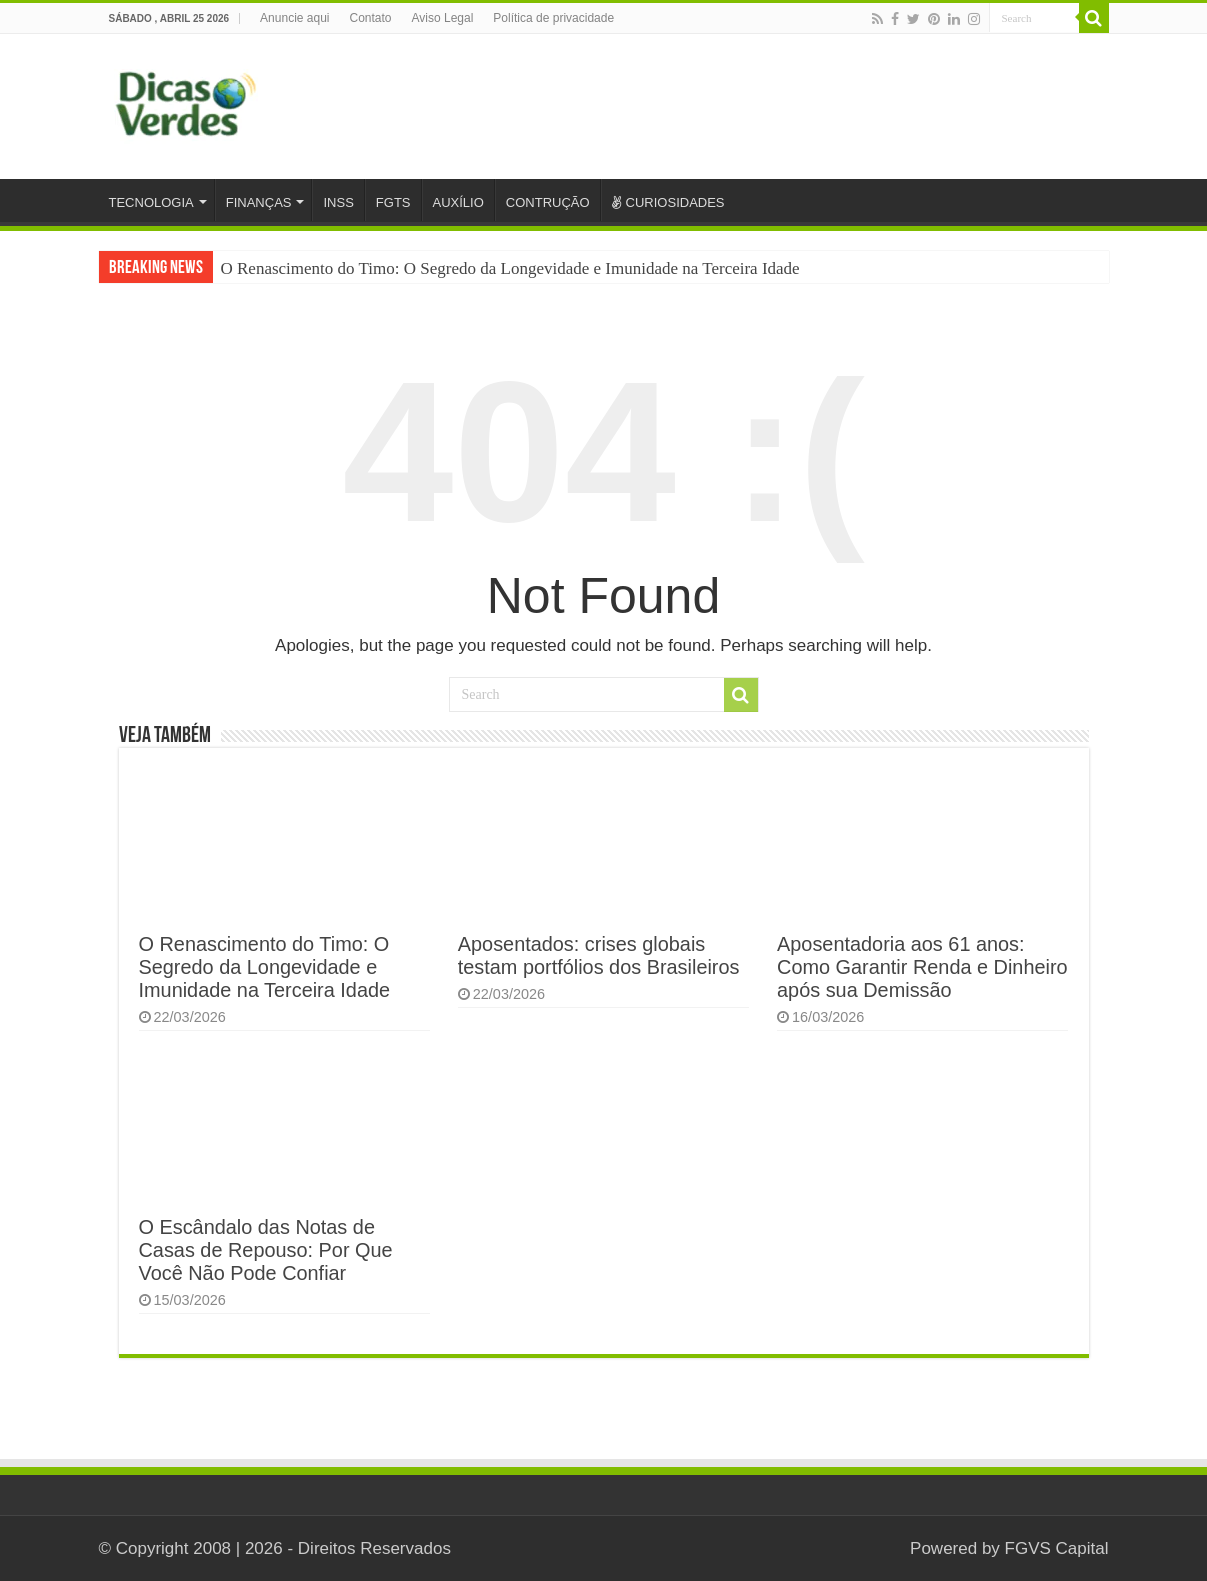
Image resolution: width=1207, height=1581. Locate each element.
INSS (338, 202)
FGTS (393, 202)
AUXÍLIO (458, 202)
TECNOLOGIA (151, 202)
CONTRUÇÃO (548, 202)
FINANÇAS (259, 202)
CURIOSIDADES (668, 202)
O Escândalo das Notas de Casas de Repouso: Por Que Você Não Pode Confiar (266, 1250)
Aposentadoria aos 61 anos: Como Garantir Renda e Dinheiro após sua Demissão (922, 967)
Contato (371, 18)
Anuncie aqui (294, 18)
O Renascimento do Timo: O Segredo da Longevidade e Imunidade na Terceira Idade (510, 268)
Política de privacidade (553, 18)
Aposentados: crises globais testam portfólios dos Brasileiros (599, 955)
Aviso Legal (443, 18)
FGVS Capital (1057, 1548)
